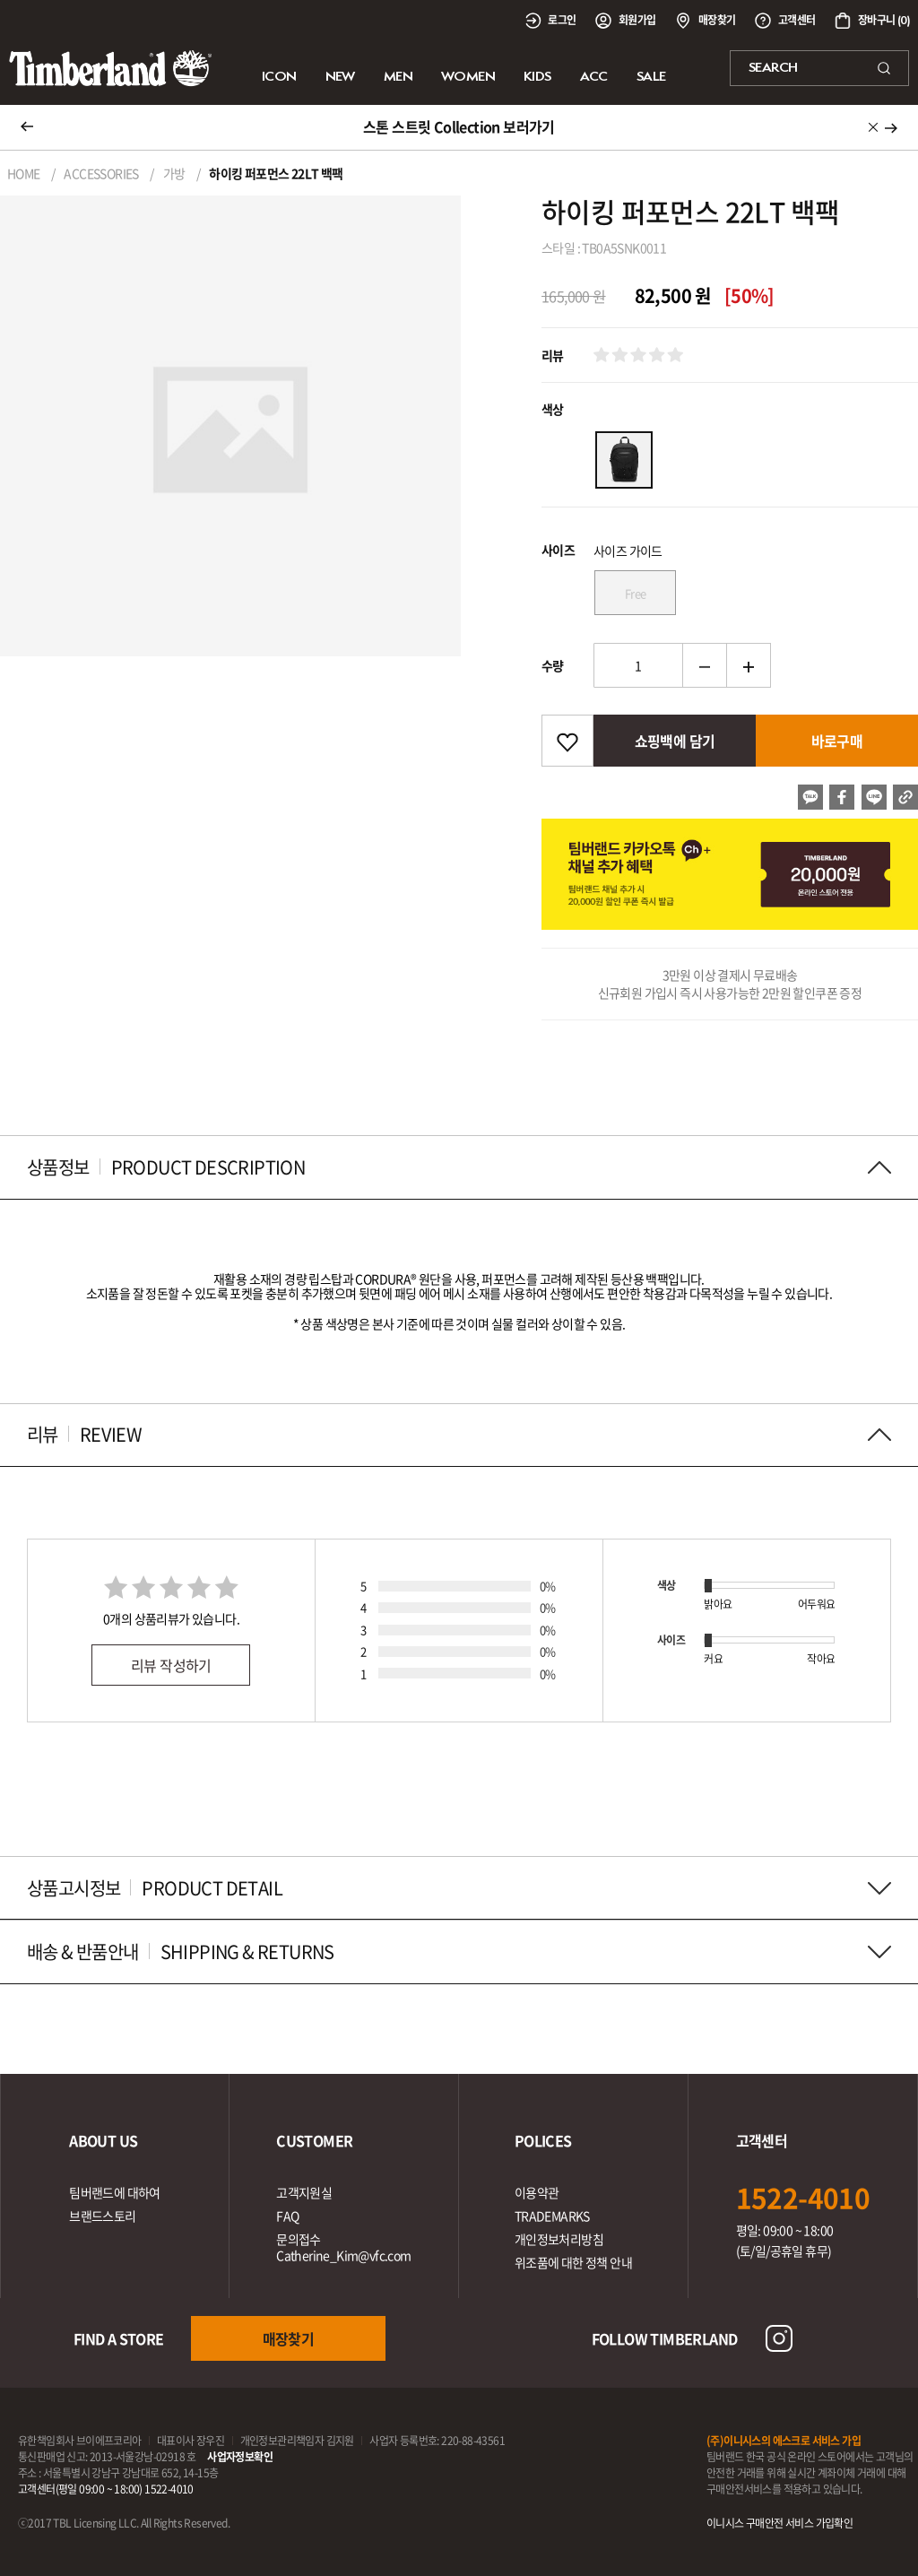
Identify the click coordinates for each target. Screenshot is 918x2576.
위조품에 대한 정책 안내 (573, 2262)
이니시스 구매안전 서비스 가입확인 (779, 2523)
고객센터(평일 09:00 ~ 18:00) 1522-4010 (106, 2489)
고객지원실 (304, 2192)
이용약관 (537, 2192)
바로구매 (837, 740)
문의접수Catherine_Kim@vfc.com (343, 2247)
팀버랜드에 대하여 (114, 2192)
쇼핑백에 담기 (675, 740)
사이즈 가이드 (628, 550)
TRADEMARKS (552, 2216)
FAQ (287, 2216)
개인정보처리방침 (559, 2239)
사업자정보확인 (240, 2457)
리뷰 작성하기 (171, 1665)
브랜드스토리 (102, 2216)
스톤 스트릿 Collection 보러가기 (459, 126)
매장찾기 (289, 2338)
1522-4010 (803, 2197)
